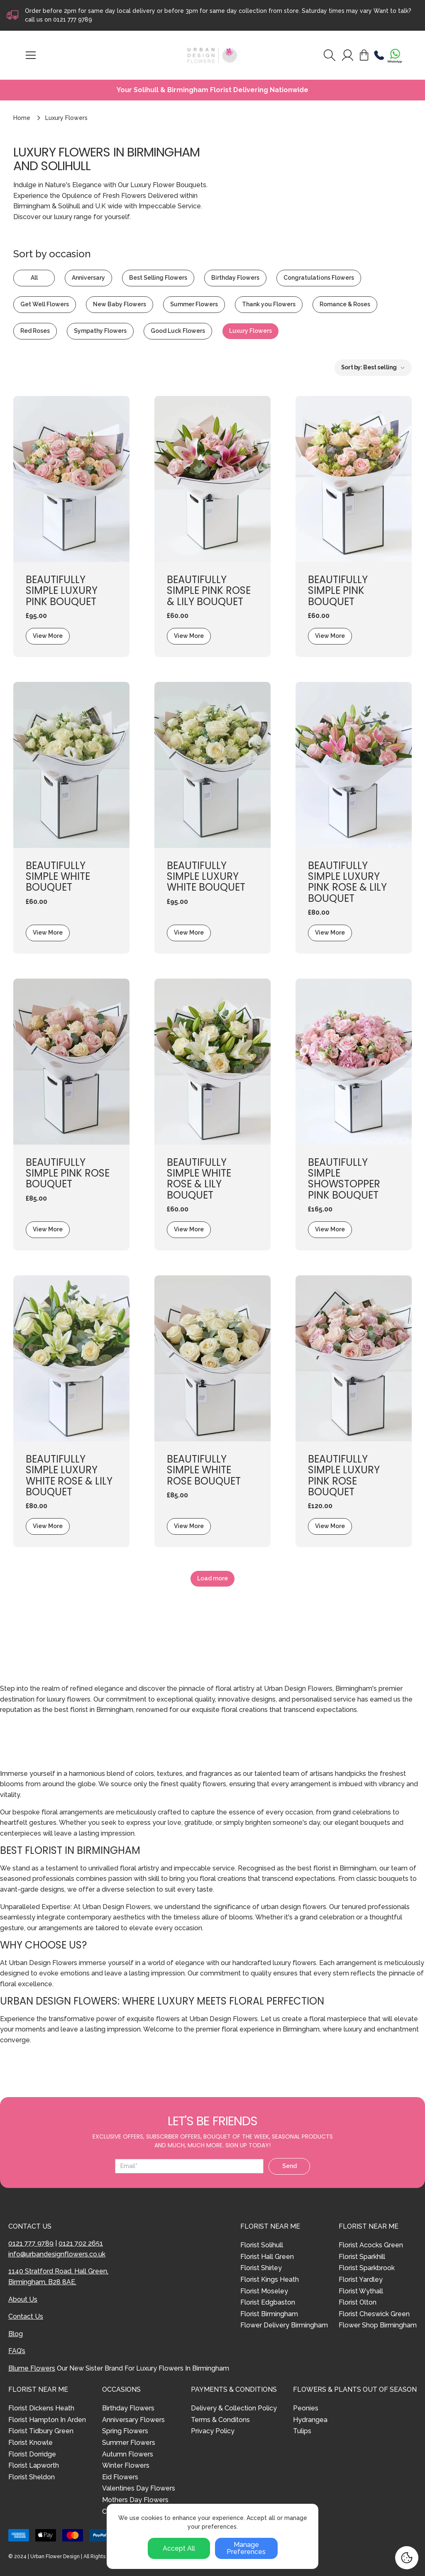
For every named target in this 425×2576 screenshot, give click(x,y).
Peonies (305, 2408)
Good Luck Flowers (178, 330)
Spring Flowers (125, 2431)
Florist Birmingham (269, 2314)
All (34, 277)
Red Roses (35, 330)
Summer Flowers (194, 304)
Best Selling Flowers (158, 277)
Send (289, 2166)
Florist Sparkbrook (367, 2268)
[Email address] (189, 2166)
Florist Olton (357, 2302)
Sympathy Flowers (100, 330)
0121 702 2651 (81, 2243)
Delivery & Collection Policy (234, 2408)
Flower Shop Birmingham (378, 2325)
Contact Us (25, 2316)
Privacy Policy (212, 2431)
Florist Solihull (261, 2245)
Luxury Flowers (250, 330)
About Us (22, 2299)
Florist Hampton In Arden (47, 2420)
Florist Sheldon (31, 2477)
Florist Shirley (261, 2268)
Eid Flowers (120, 2477)
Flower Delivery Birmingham (284, 2325)
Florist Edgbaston (267, 2302)
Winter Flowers (125, 2465)
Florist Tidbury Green (40, 2431)
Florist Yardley (361, 2279)
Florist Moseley (264, 2291)
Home (21, 118)
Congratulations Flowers (318, 277)
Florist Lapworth (33, 2465)
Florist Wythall (361, 2291)
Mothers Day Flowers (135, 2500)
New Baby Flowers (119, 304)
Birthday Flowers (235, 277)
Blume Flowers (31, 2368)
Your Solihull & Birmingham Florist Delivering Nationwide (212, 90)
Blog (15, 2334)
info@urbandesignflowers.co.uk (56, 2254)
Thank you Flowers (269, 304)
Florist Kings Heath (269, 2279)
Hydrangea (310, 2420)
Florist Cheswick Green (374, 2314)
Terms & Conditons (220, 2420)
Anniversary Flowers (133, 2420)
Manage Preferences (246, 2548)
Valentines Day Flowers (138, 2488)
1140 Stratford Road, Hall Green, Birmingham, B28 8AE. (58, 2276)
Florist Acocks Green (371, 2245)
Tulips (302, 2431)
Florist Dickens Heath (41, 2408)
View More (48, 635)
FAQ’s (16, 2351)
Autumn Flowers (127, 2454)
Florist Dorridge (32, 2454)
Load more (212, 1578)
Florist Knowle (30, 2443)
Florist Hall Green (267, 2257)
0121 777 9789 (72, 19)
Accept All (179, 2548)
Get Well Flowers (44, 304)
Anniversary (88, 277)
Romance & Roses (345, 304)
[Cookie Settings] (406, 2557)
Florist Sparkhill (362, 2257)
